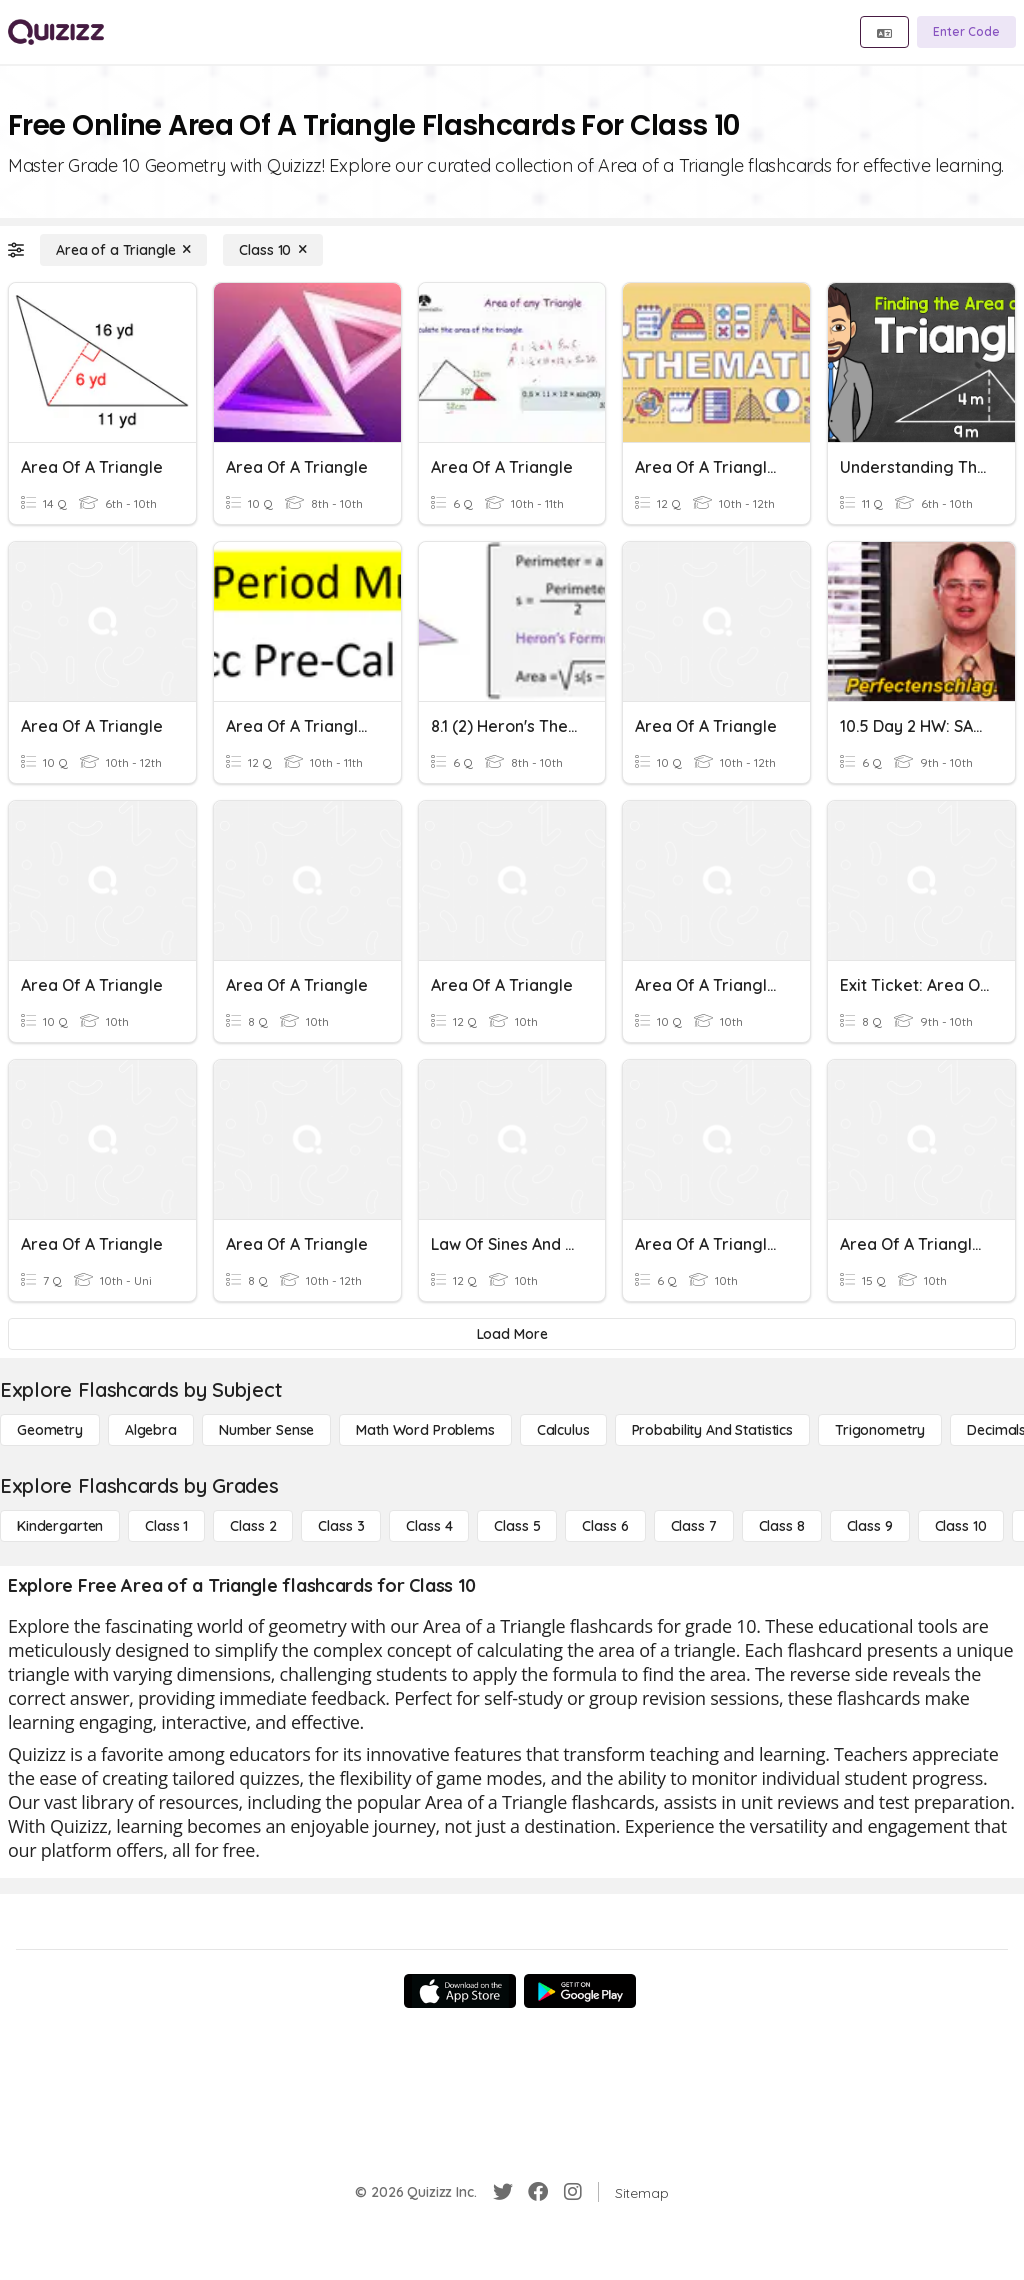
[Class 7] (694, 1526)
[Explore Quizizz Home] (56, 32)
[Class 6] (605, 1526)
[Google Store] (580, 1991)
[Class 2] (253, 1526)
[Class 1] (166, 1526)
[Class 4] (429, 1526)
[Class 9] (870, 1526)
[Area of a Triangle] (123, 250)
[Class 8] (782, 1526)
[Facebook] (538, 2192)
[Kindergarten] (60, 1526)
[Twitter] (503, 2192)
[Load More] (512, 1334)
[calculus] (563, 1430)
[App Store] (460, 1991)
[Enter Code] (966, 32)
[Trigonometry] (880, 1430)
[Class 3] (341, 1526)
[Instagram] (573, 2192)
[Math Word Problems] (425, 1430)
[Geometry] (50, 1430)
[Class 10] (273, 250)
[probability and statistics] (712, 1430)
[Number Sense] (266, 1430)
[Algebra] (151, 1430)
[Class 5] (517, 1526)
